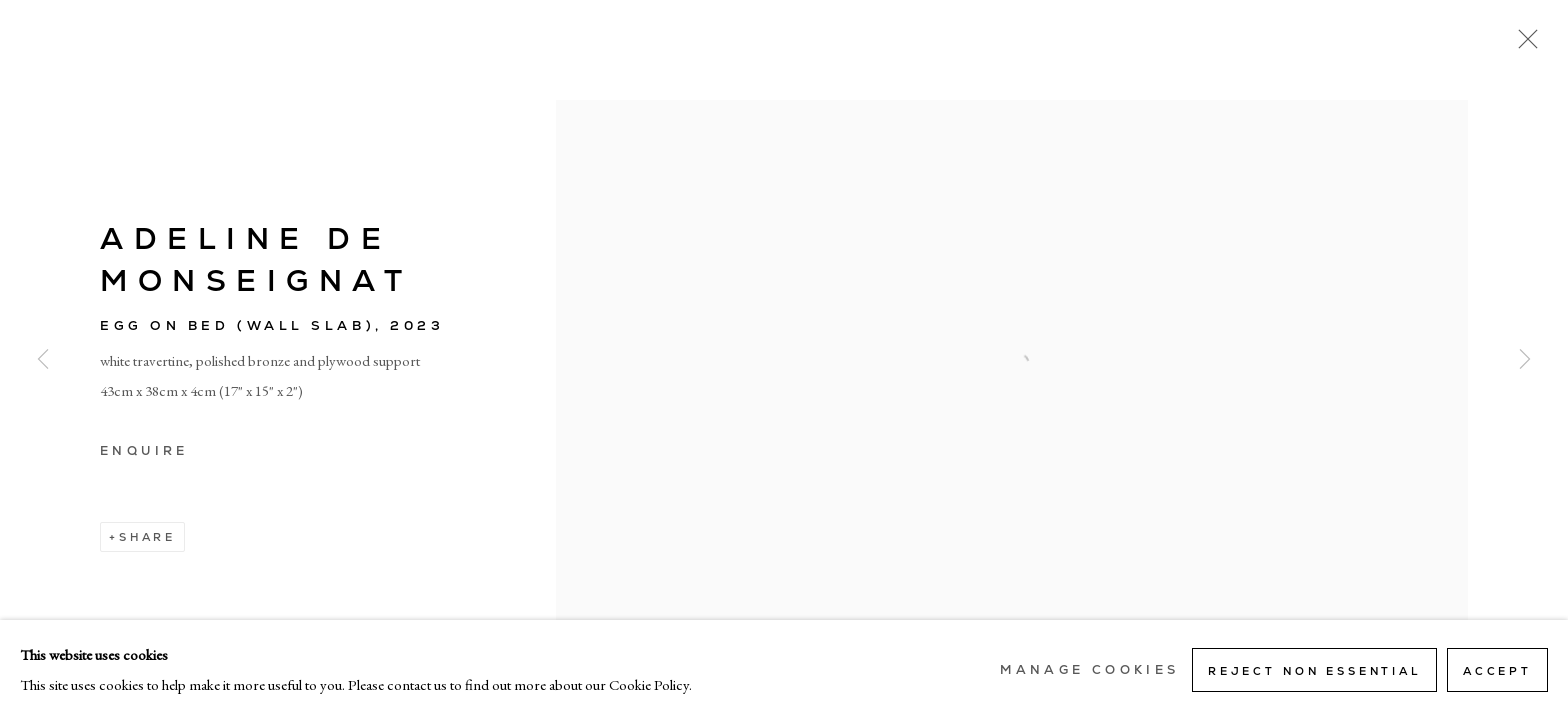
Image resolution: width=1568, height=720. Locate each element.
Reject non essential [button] (1314, 671)
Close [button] (1523, 45)
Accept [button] (1497, 671)
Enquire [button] (144, 451)
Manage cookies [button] (1089, 670)
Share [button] (147, 537)
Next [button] (1525, 360)
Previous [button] (43, 360)
